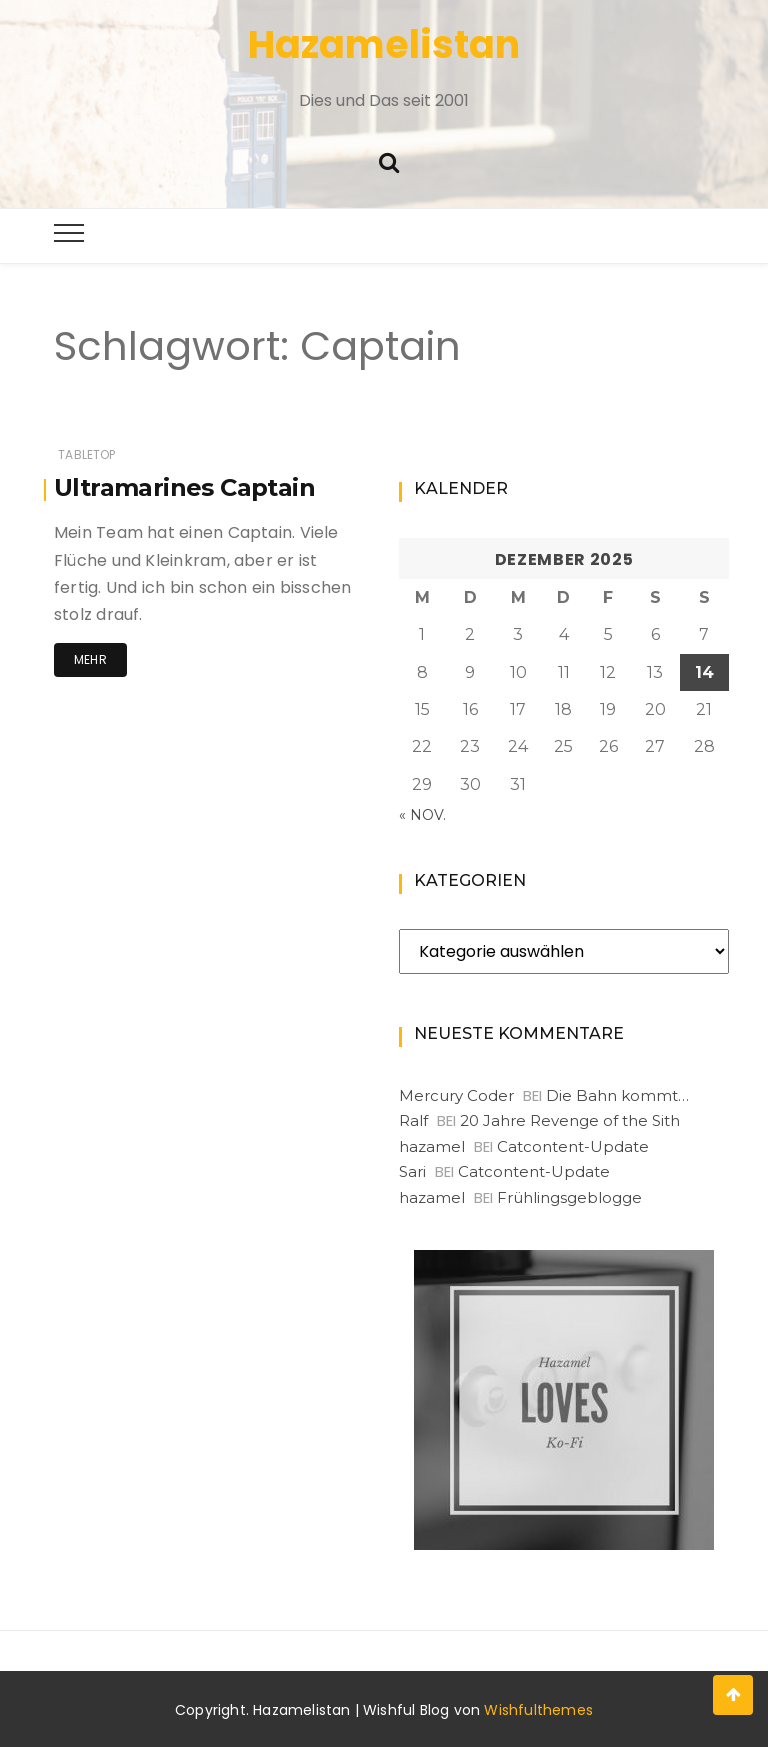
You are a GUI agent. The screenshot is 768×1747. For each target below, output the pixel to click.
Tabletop (86, 454)
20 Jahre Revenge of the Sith (570, 1120)
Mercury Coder (456, 1095)
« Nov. (422, 815)
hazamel (432, 1146)
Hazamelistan (384, 44)
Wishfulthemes (538, 1710)
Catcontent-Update (573, 1146)
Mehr (90, 659)
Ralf (413, 1120)
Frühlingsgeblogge (569, 1197)
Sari (412, 1171)
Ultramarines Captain (184, 487)
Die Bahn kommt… (617, 1095)
